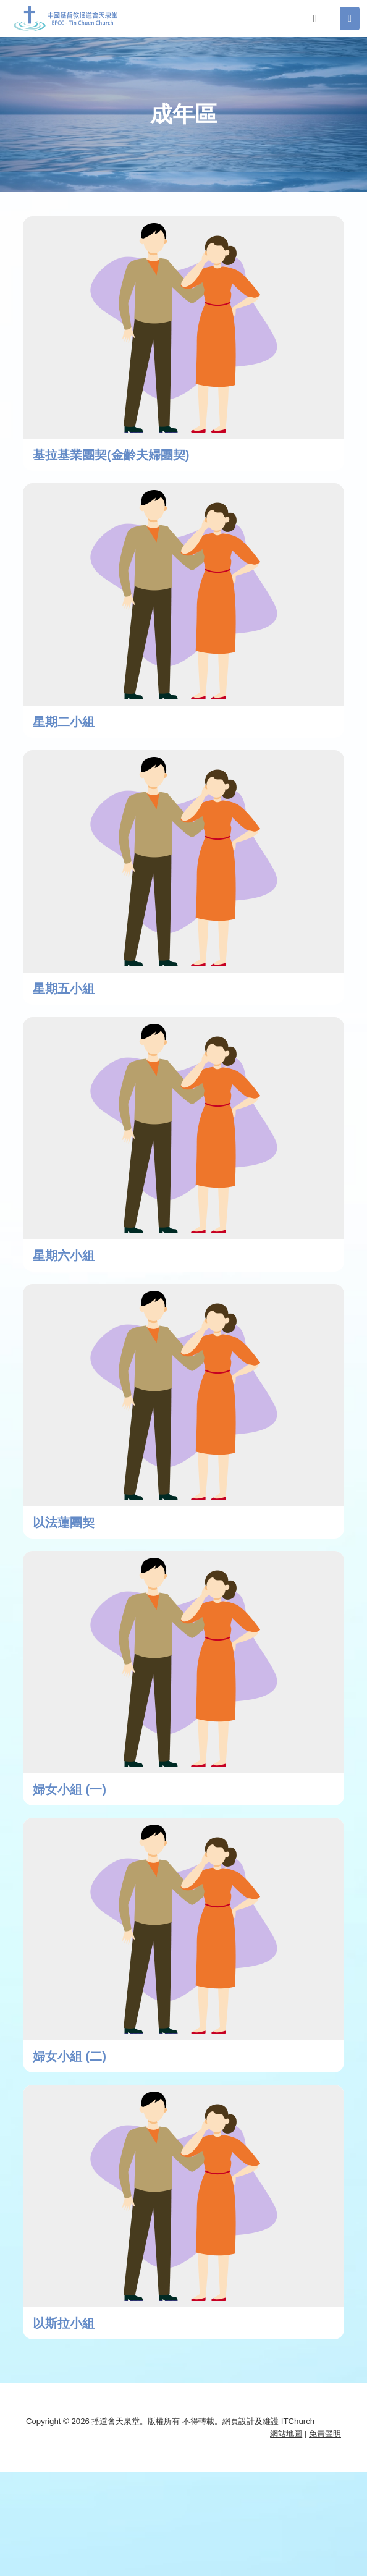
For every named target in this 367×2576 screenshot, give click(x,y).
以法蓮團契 (64, 1522)
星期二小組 (64, 721)
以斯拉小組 (64, 2323)
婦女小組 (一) (69, 1789)
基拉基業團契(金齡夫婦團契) (111, 455)
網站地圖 (286, 2433)
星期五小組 (64, 988)
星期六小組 (64, 1255)
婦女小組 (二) (69, 2056)
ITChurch (297, 2421)
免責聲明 (325, 2433)
